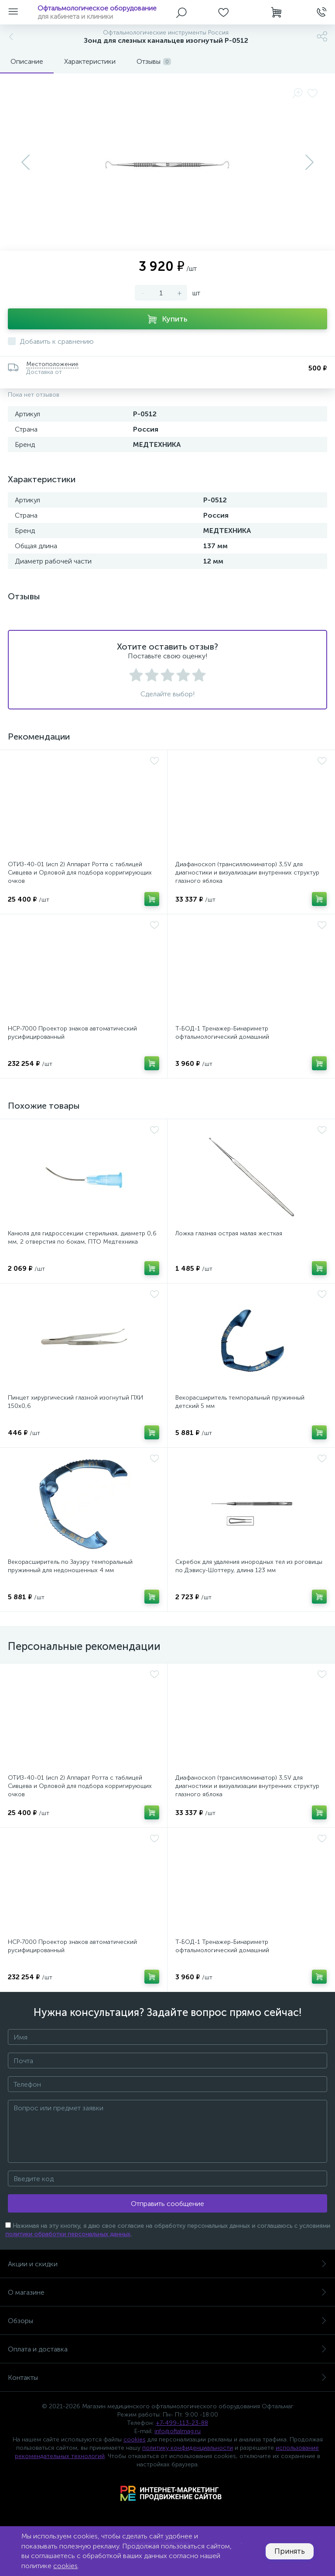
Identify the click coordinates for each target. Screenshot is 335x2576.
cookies (134, 2439)
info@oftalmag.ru (177, 2431)
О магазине (167, 2292)
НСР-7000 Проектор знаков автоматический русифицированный (72, 1033)
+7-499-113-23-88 (182, 2423)
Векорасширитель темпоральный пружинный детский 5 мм (239, 1402)
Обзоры (167, 2321)
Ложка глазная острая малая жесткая (228, 1233)
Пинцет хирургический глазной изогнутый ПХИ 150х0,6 (75, 1402)
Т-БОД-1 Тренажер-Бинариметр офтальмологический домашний (222, 1033)
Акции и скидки (167, 2264)
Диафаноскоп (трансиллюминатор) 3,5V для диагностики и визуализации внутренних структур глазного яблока (247, 873)
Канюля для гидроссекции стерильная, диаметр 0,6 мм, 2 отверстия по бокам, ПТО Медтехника (82, 1237)
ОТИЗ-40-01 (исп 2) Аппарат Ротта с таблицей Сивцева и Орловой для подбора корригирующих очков (80, 873)
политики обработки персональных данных (67, 2234)
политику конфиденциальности (187, 2448)
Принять (289, 2551)
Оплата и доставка (167, 2349)
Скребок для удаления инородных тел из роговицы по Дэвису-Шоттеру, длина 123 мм (248, 1566)
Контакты (167, 2377)
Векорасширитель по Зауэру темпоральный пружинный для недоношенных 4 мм (70, 1566)
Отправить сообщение (167, 2203)
